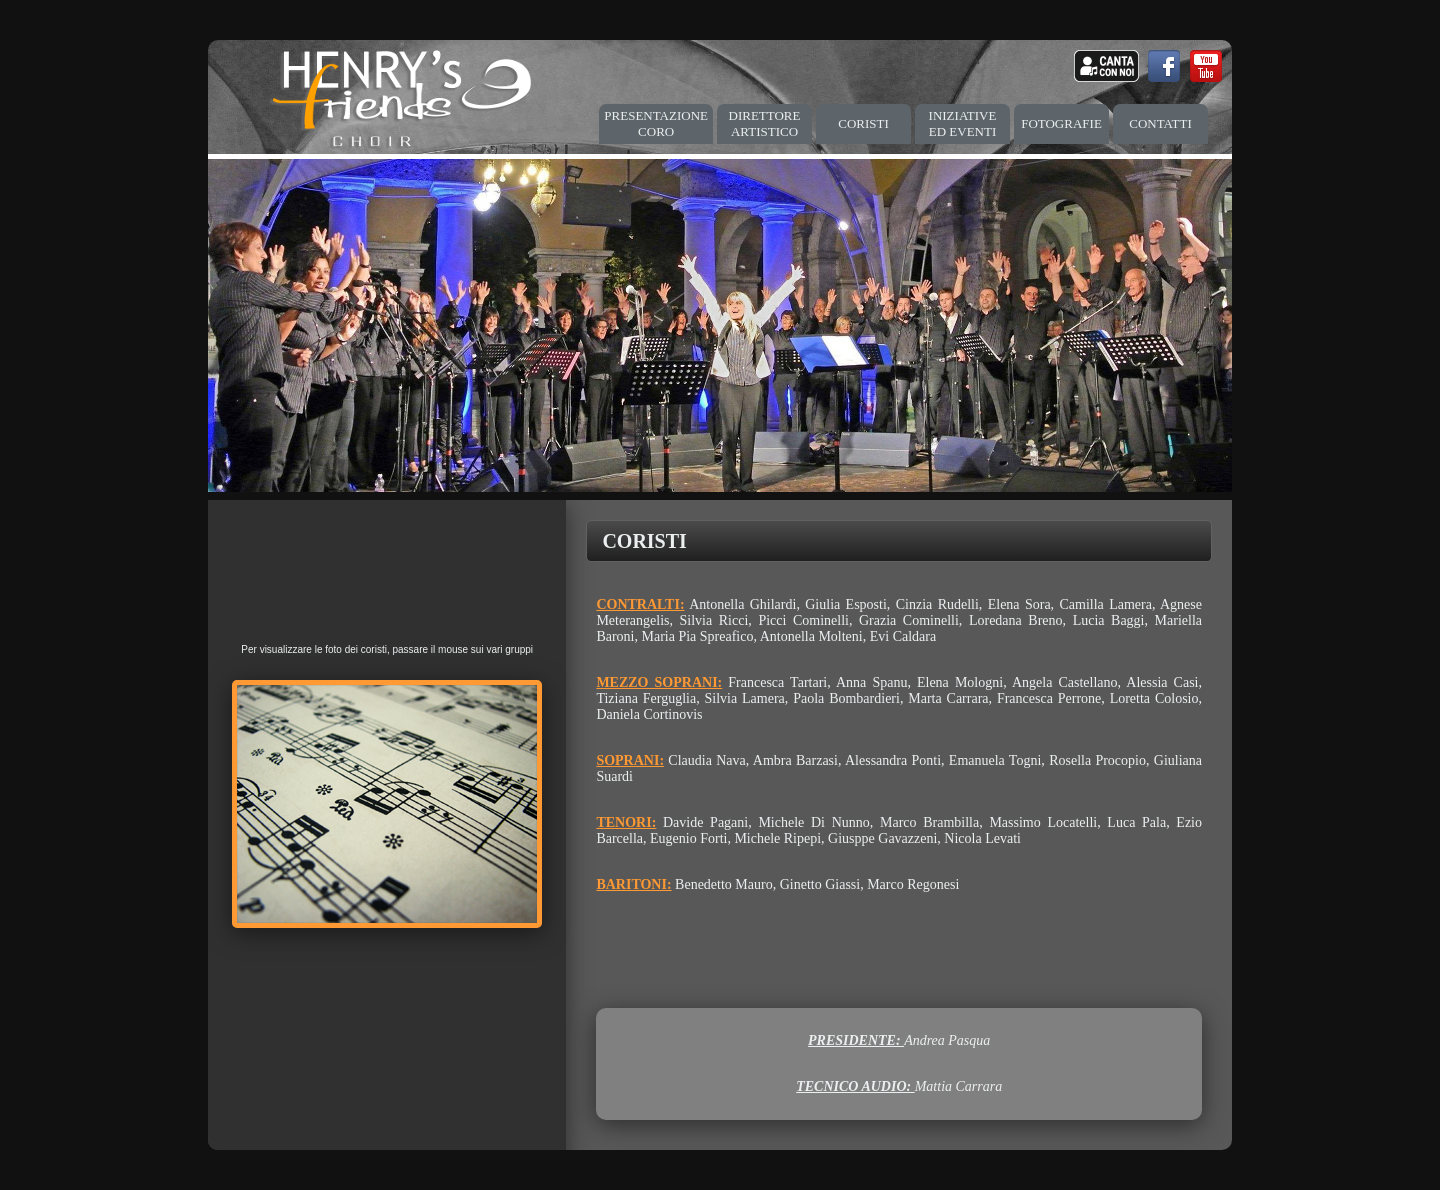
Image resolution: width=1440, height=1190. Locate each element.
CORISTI (863, 123)
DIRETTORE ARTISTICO (765, 123)
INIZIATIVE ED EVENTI (963, 123)
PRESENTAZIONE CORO (656, 123)
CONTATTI (1160, 123)
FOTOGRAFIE (1061, 123)
